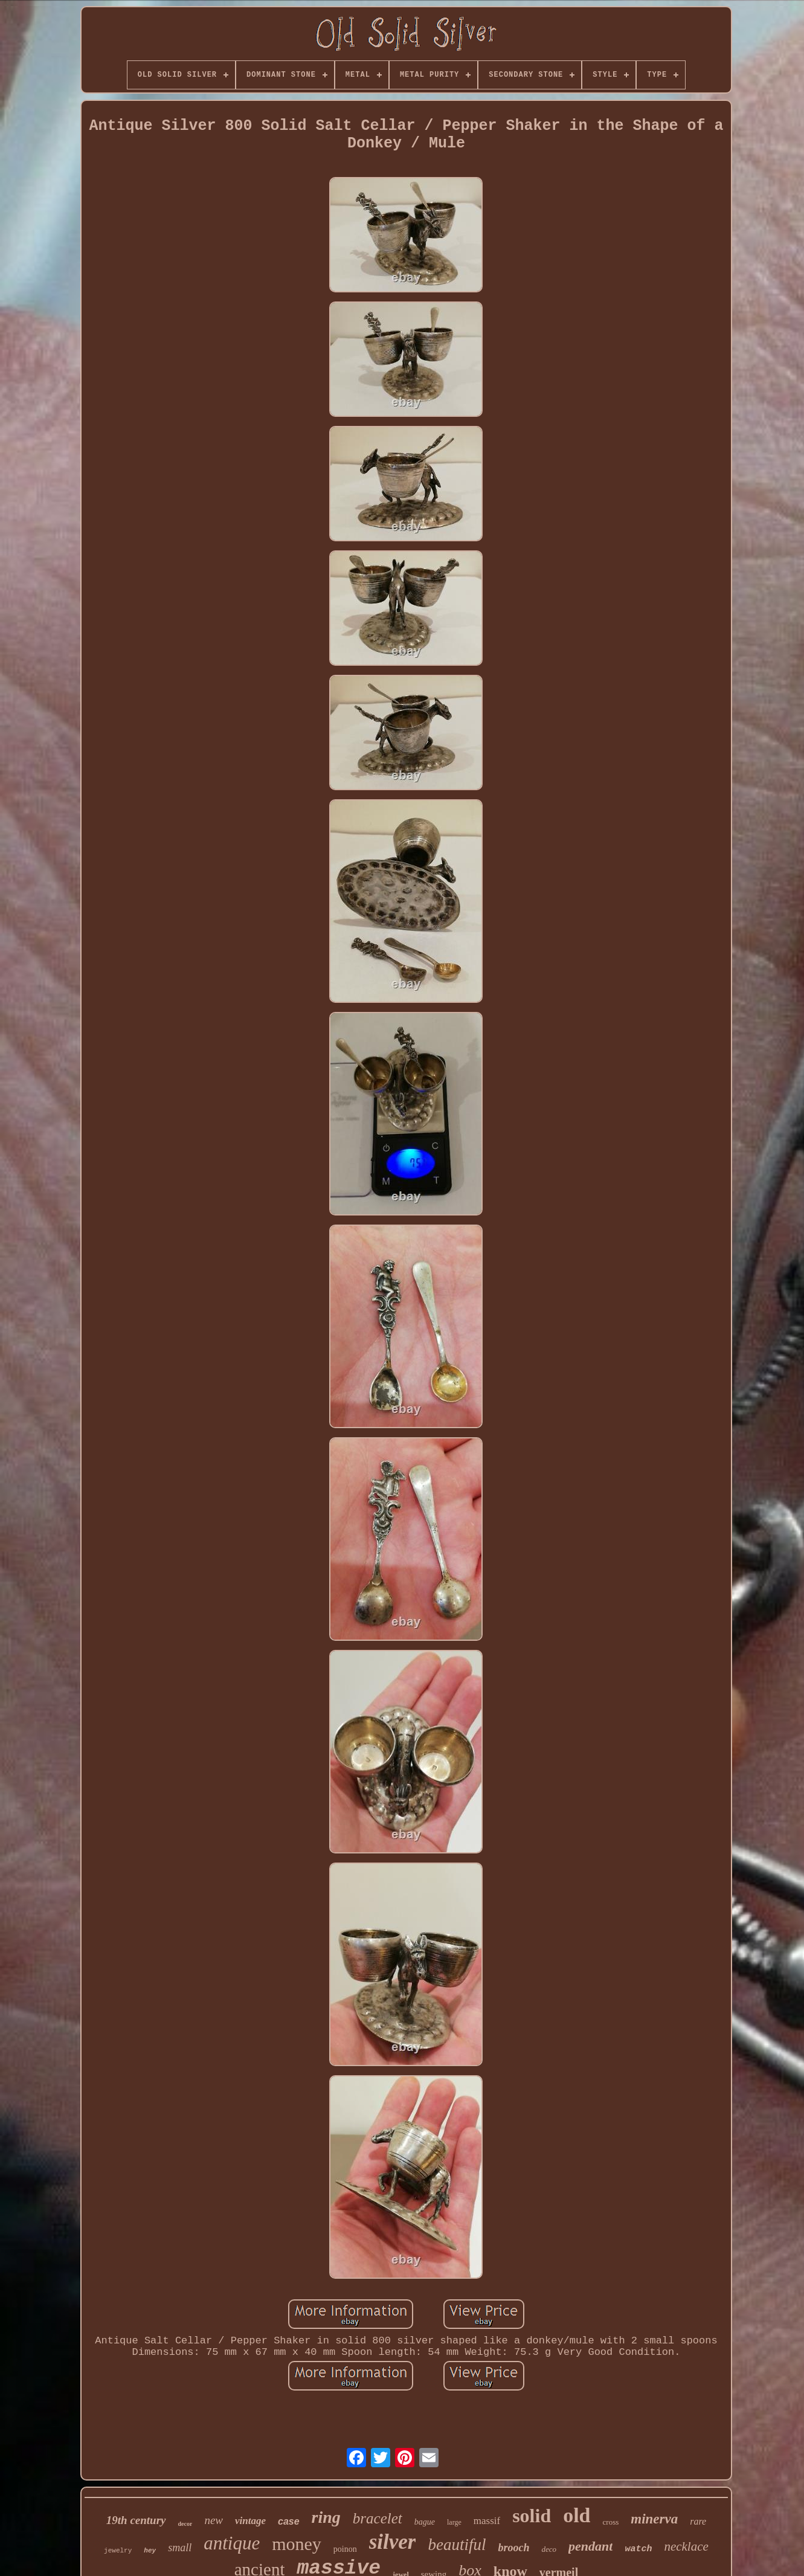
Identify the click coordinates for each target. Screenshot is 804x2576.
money (296, 2544)
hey (150, 2550)
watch (638, 2549)
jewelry (118, 2550)
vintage (250, 2520)
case (289, 2521)
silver (392, 2542)
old (576, 2515)
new (213, 2520)
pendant (590, 2546)
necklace (686, 2546)
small (179, 2548)
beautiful (457, 2545)
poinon (345, 2549)
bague (424, 2521)
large (454, 2522)
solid (531, 2515)
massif (487, 2520)
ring (326, 2517)
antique (232, 2543)
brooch (513, 2548)
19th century (136, 2520)
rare (698, 2521)
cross (611, 2521)
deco (548, 2549)
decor (185, 2523)
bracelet (377, 2518)
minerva (654, 2518)
